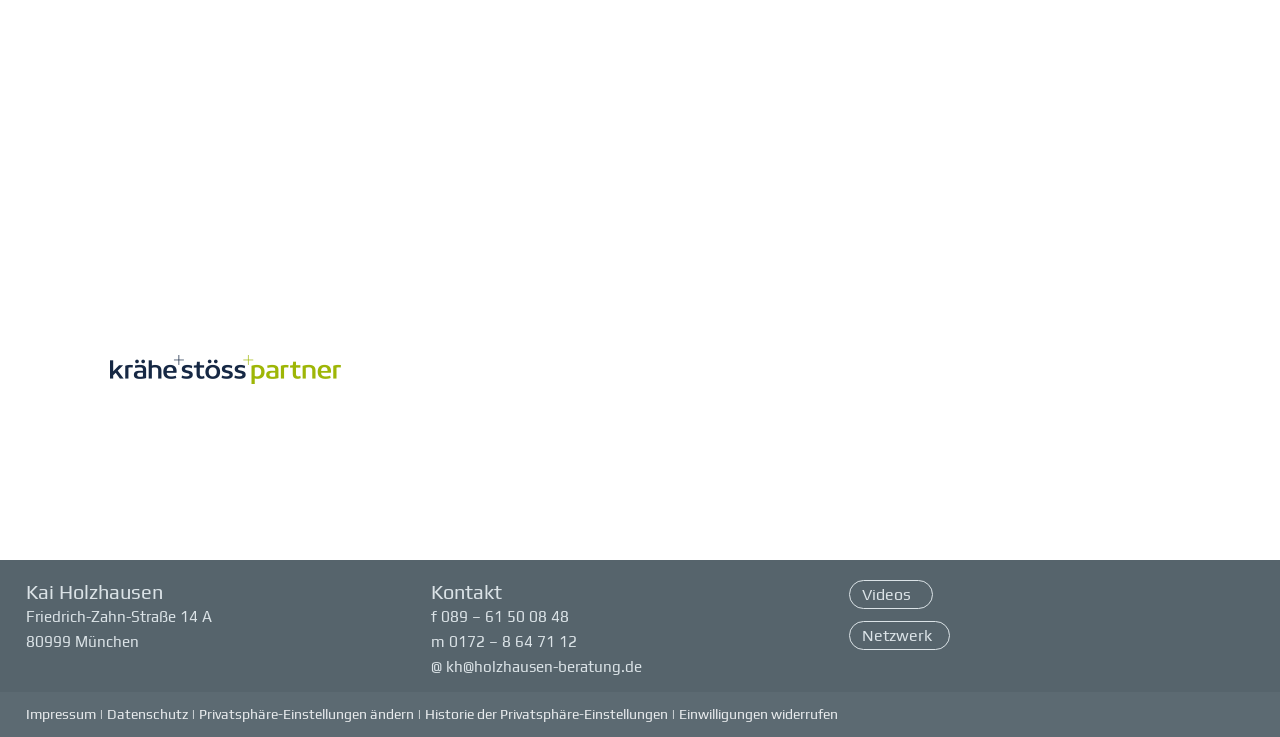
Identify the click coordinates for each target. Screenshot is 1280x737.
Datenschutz (147, 714)
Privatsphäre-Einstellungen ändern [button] (306, 714)
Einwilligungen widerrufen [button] (758, 714)
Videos (888, 594)
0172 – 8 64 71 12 (513, 641)
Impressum (61, 714)
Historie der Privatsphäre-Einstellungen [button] (546, 714)
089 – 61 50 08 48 (505, 616)
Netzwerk (897, 635)
